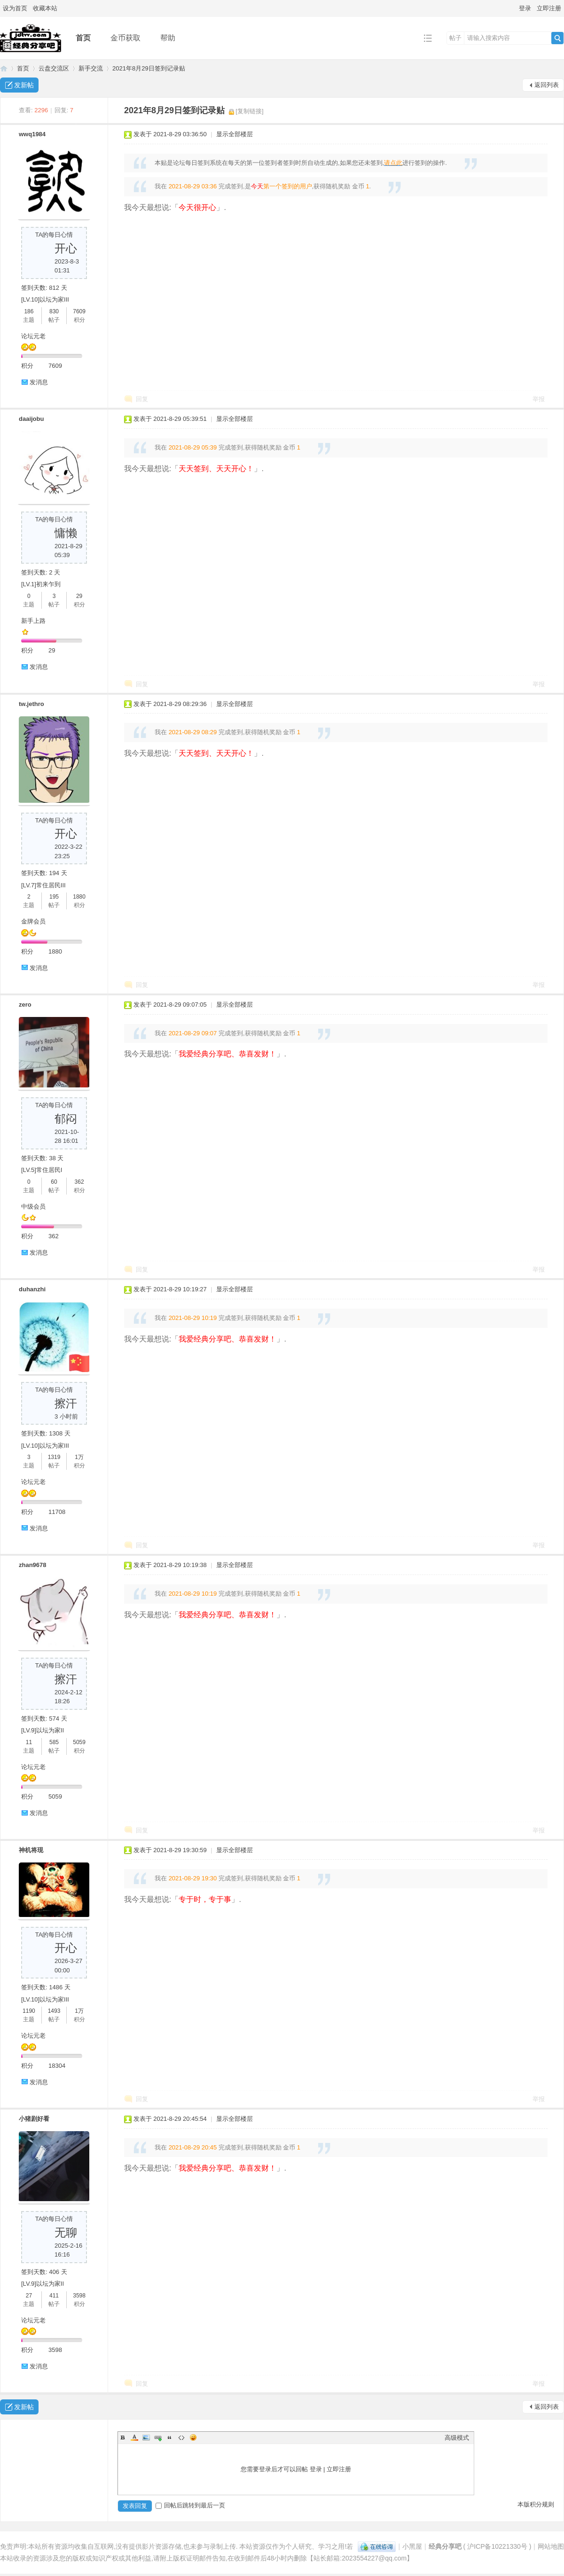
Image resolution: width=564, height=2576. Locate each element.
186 (28, 311)
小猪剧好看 (34, 2118)
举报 (539, 399)
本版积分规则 (535, 2504)
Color (134, 2437)
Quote (169, 2437)
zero (25, 1004)
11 (29, 1742)
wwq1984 (32, 134)
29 (79, 596)
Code (181, 2437)
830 (54, 311)
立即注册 (549, 8)
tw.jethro (31, 703)
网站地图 (551, 2546)
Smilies (193, 2437)
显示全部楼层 (234, 134)
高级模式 (457, 2437)
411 (54, 2295)
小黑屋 (412, 2546)
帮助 (167, 38)
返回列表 (546, 84)
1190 (29, 2011)
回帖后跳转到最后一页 (190, 2505)
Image (146, 2437)
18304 (56, 2065)
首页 (83, 38)
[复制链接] (249, 111)
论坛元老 (33, 336)
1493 (54, 2011)
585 (54, 1742)
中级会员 (33, 1206)
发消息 (39, 382)
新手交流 (90, 68)
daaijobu (31, 418)
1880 (79, 896)
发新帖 (24, 85)
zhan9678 (33, 1564)
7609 (79, 311)
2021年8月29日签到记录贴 (148, 68)
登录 (525, 8)
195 (54, 896)
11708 (56, 1511)
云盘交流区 (54, 68)
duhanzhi (32, 1289)
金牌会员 (33, 921)
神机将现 (31, 1850)
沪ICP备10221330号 (497, 2546)
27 (29, 2295)
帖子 (455, 37)
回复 (142, 399)
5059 (79, 1742)
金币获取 (125, 38)
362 (79, 1182)
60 (54, 1182)
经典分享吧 (4, 68)
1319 (54, 1457)
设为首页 (15, 8)
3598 (79, 2295)
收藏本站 (45, 8)
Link (158, 2437)
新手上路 (33, 620)
